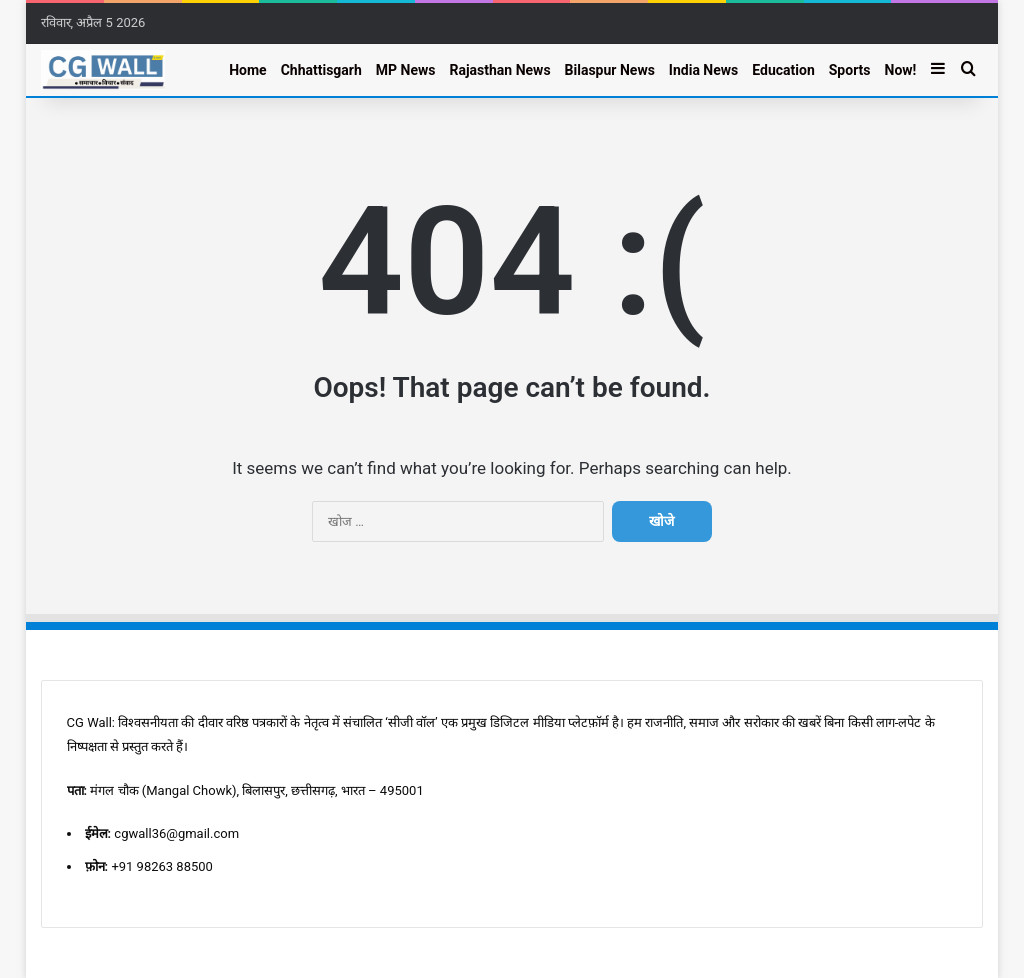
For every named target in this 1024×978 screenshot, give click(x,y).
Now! (901, 70)
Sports (850, 70)
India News (703, 70)
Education (783, 70)
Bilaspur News (610, 70)
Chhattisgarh (321, 70)
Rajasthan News (499, 70)
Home (247, 70)
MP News (406, 70)
